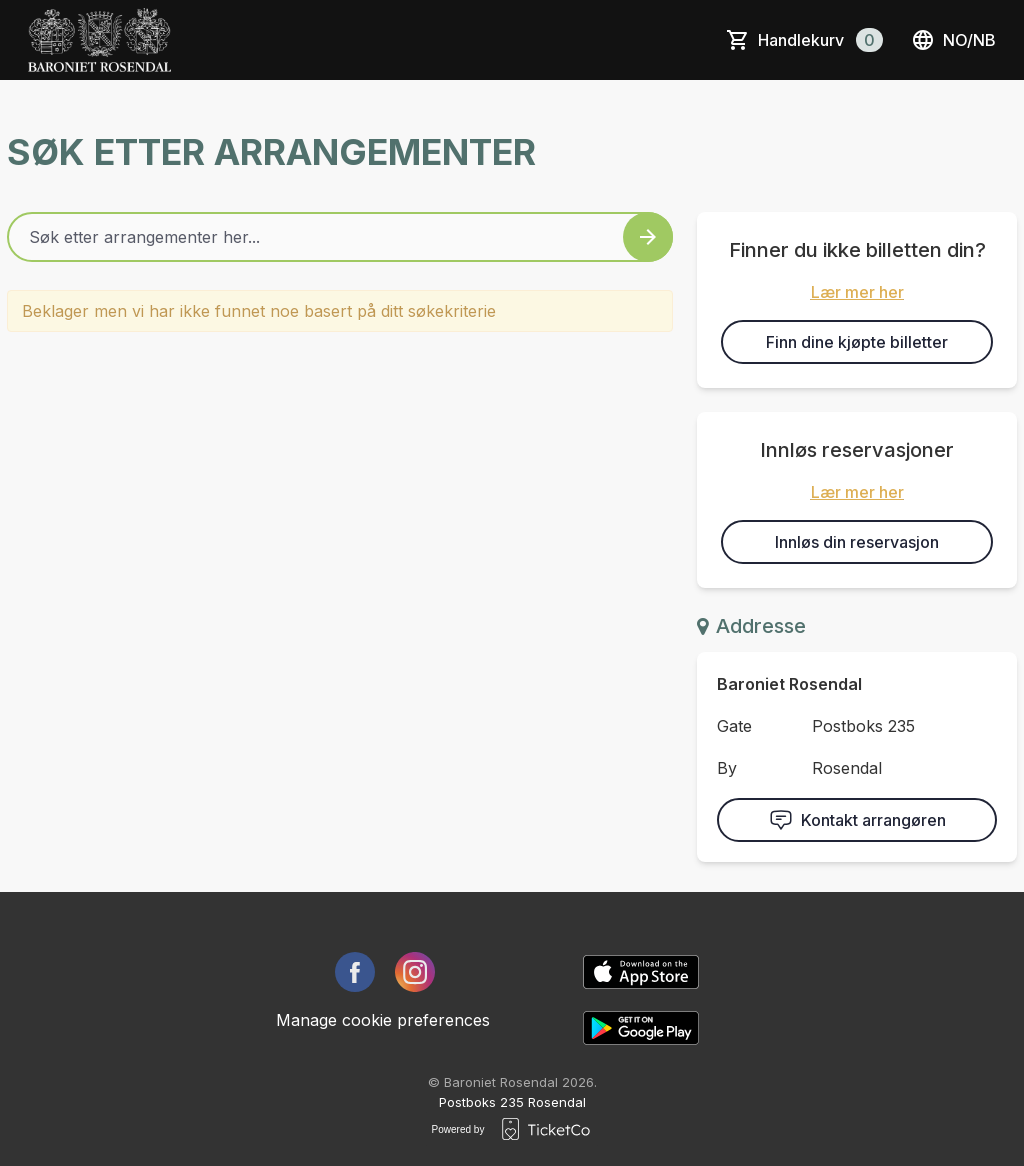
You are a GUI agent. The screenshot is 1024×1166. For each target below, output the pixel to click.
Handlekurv (820, 40)
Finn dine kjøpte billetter (857, 342)
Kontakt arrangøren (857, 820)
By (727, 768)
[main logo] (99, 40)
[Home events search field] (340, 237)
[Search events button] (648, 237)
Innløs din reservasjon (857, 542)
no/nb (953, 40)
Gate (734, 726)
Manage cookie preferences (383, 1020)
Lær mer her (857, 292)
